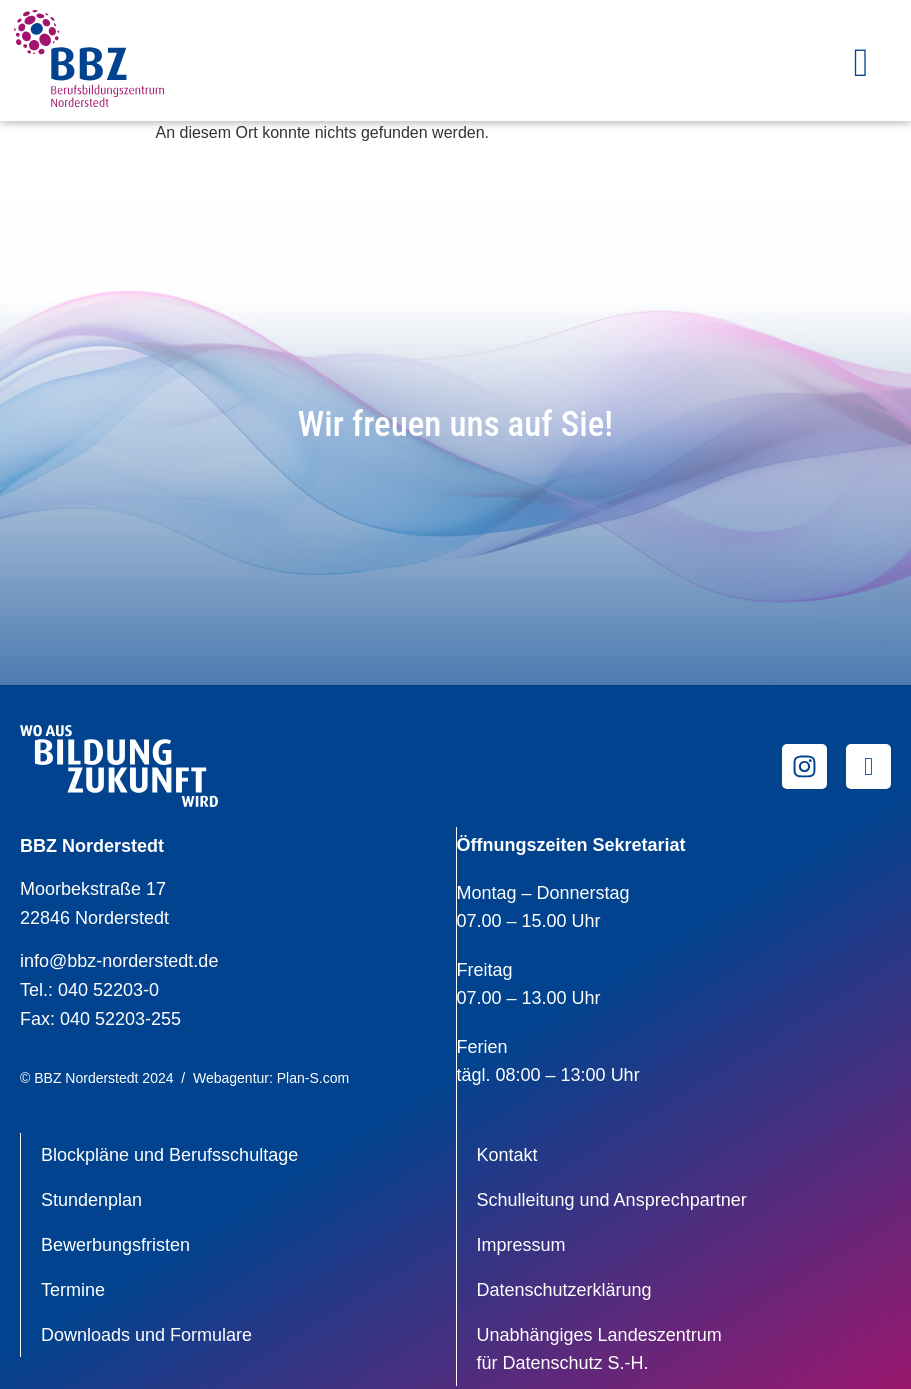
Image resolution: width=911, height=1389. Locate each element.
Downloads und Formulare (146, 1335)
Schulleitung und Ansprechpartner (612, 1200)
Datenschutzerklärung (564, 1290)
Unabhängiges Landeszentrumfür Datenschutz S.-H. (599, 1349)
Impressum (521, 1245)
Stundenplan (91, 1200)
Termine (73, 1290)
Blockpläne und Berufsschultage (169, 1155)
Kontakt (507, 1155)
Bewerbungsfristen (115, 1245)
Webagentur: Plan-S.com (271, 1078)
